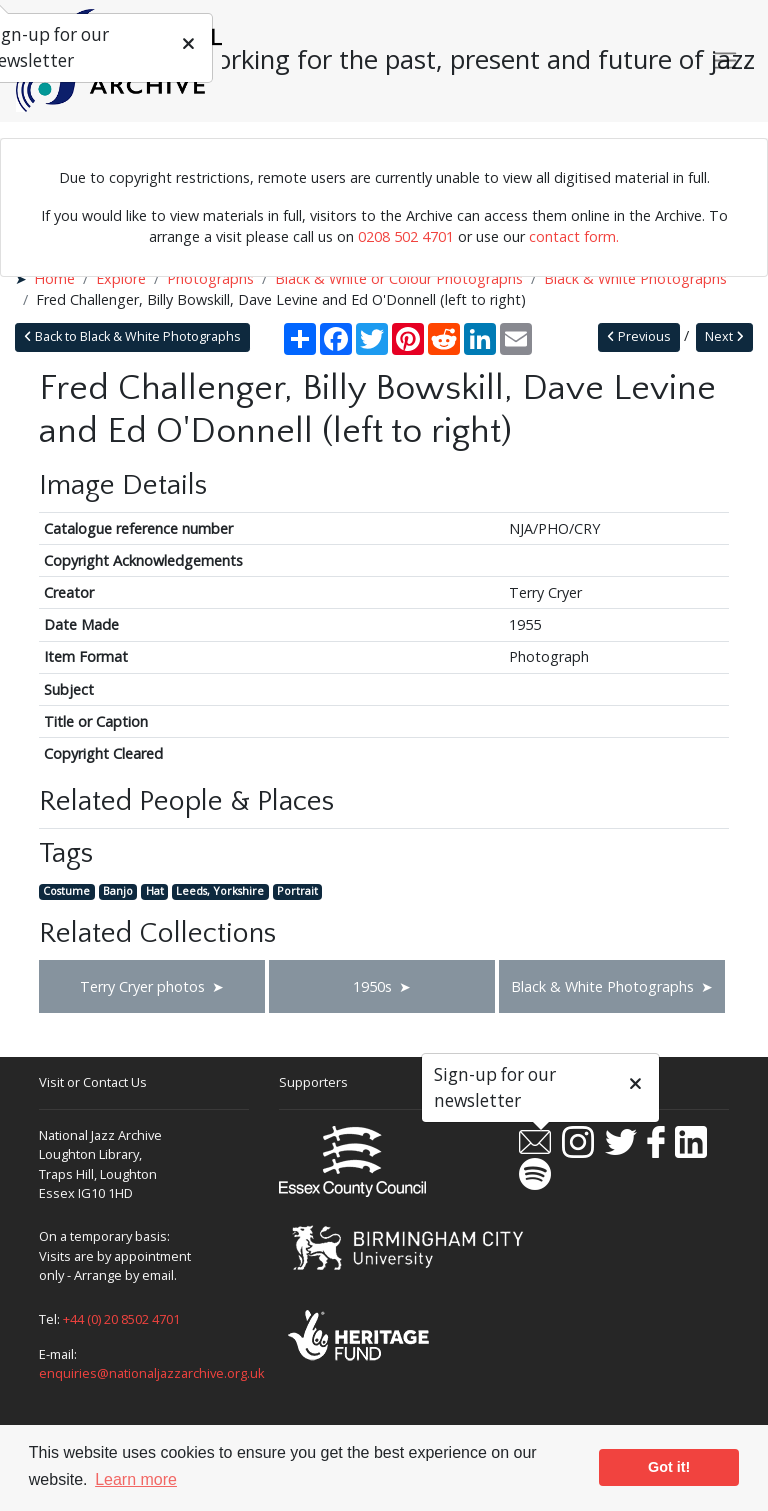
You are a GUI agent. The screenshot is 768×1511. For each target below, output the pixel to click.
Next (724, 336)
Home (54, 278)
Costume (66, 891)
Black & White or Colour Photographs (399, 278)
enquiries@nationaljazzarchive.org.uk (152, 1373)
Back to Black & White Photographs (132, 336)
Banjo (118, 891)
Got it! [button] (669, 1467)
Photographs (210, 278)
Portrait (297, 891)
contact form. (574, 236)
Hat (155, 891)
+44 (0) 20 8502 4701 (121, 1319)
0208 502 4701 (406, 236)
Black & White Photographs (635, 278)
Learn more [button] (136, 1479)
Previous (639, 336)
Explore (121, 278)
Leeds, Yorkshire (220, 891)
